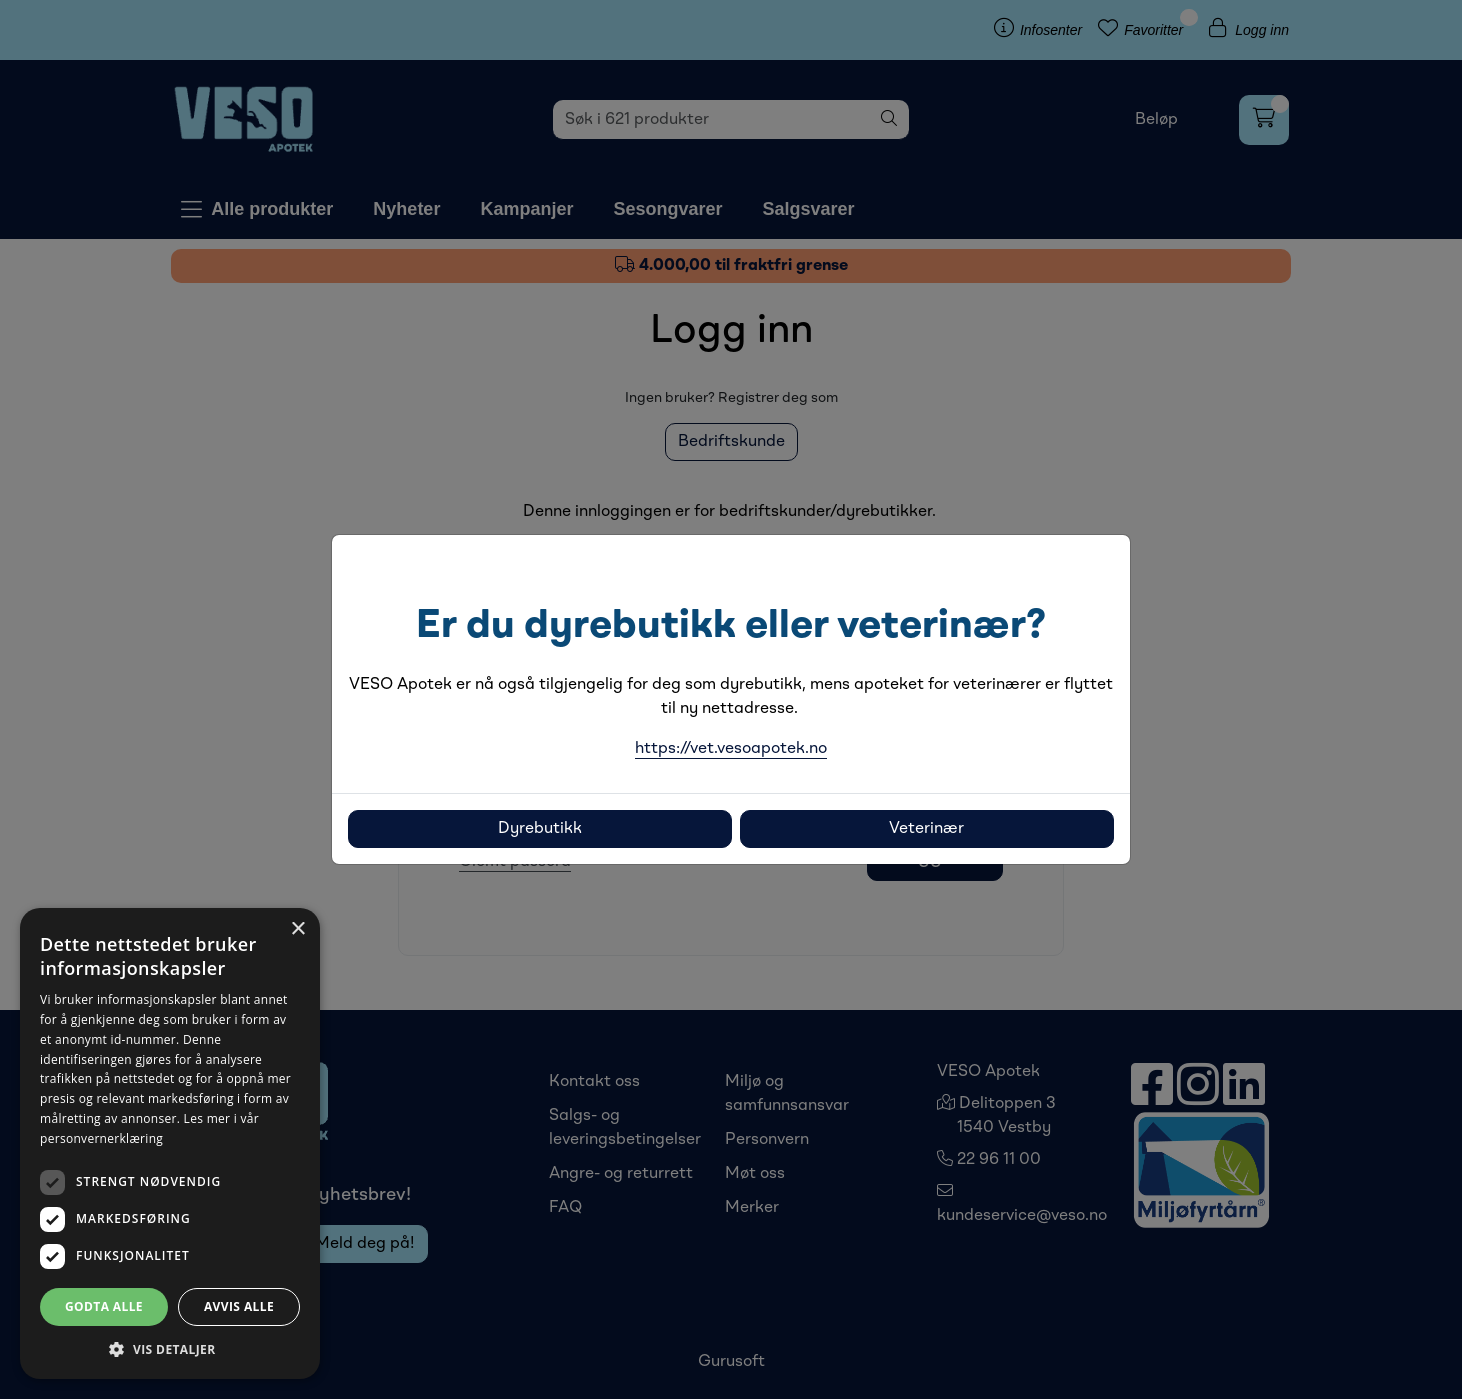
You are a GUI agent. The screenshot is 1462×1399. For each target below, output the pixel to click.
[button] (170, 1349)
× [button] (297, 929)
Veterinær (926, 829)
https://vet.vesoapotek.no (731, 749)
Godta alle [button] (104, 1306)
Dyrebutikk (540, 829)
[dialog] (170, 1143)
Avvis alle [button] (239, 1306)
